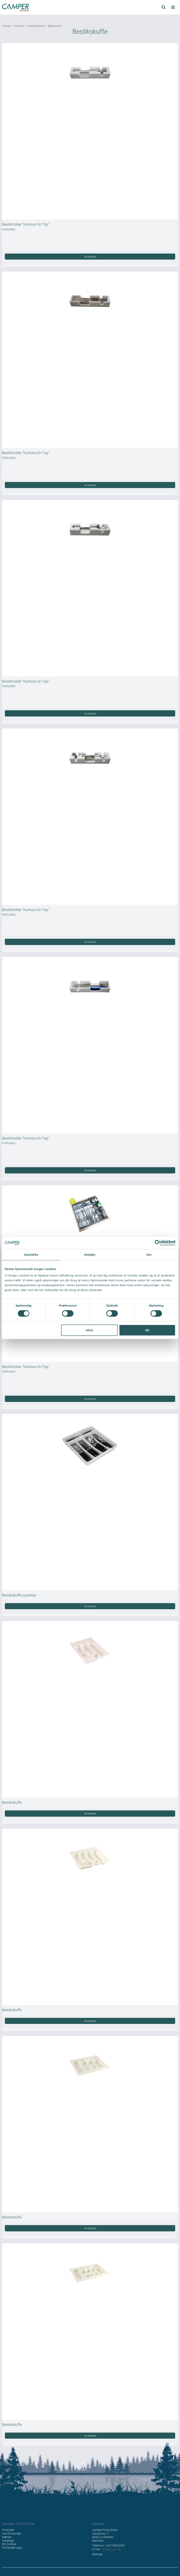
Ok (147, 1330)
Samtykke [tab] (31, 1254)
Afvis (89, 1330)
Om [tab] (148, 1254)
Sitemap (97, 2554)
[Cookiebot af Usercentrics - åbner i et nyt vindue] (157, 1243)
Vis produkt (90, 256)
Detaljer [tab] (90, 1254)
